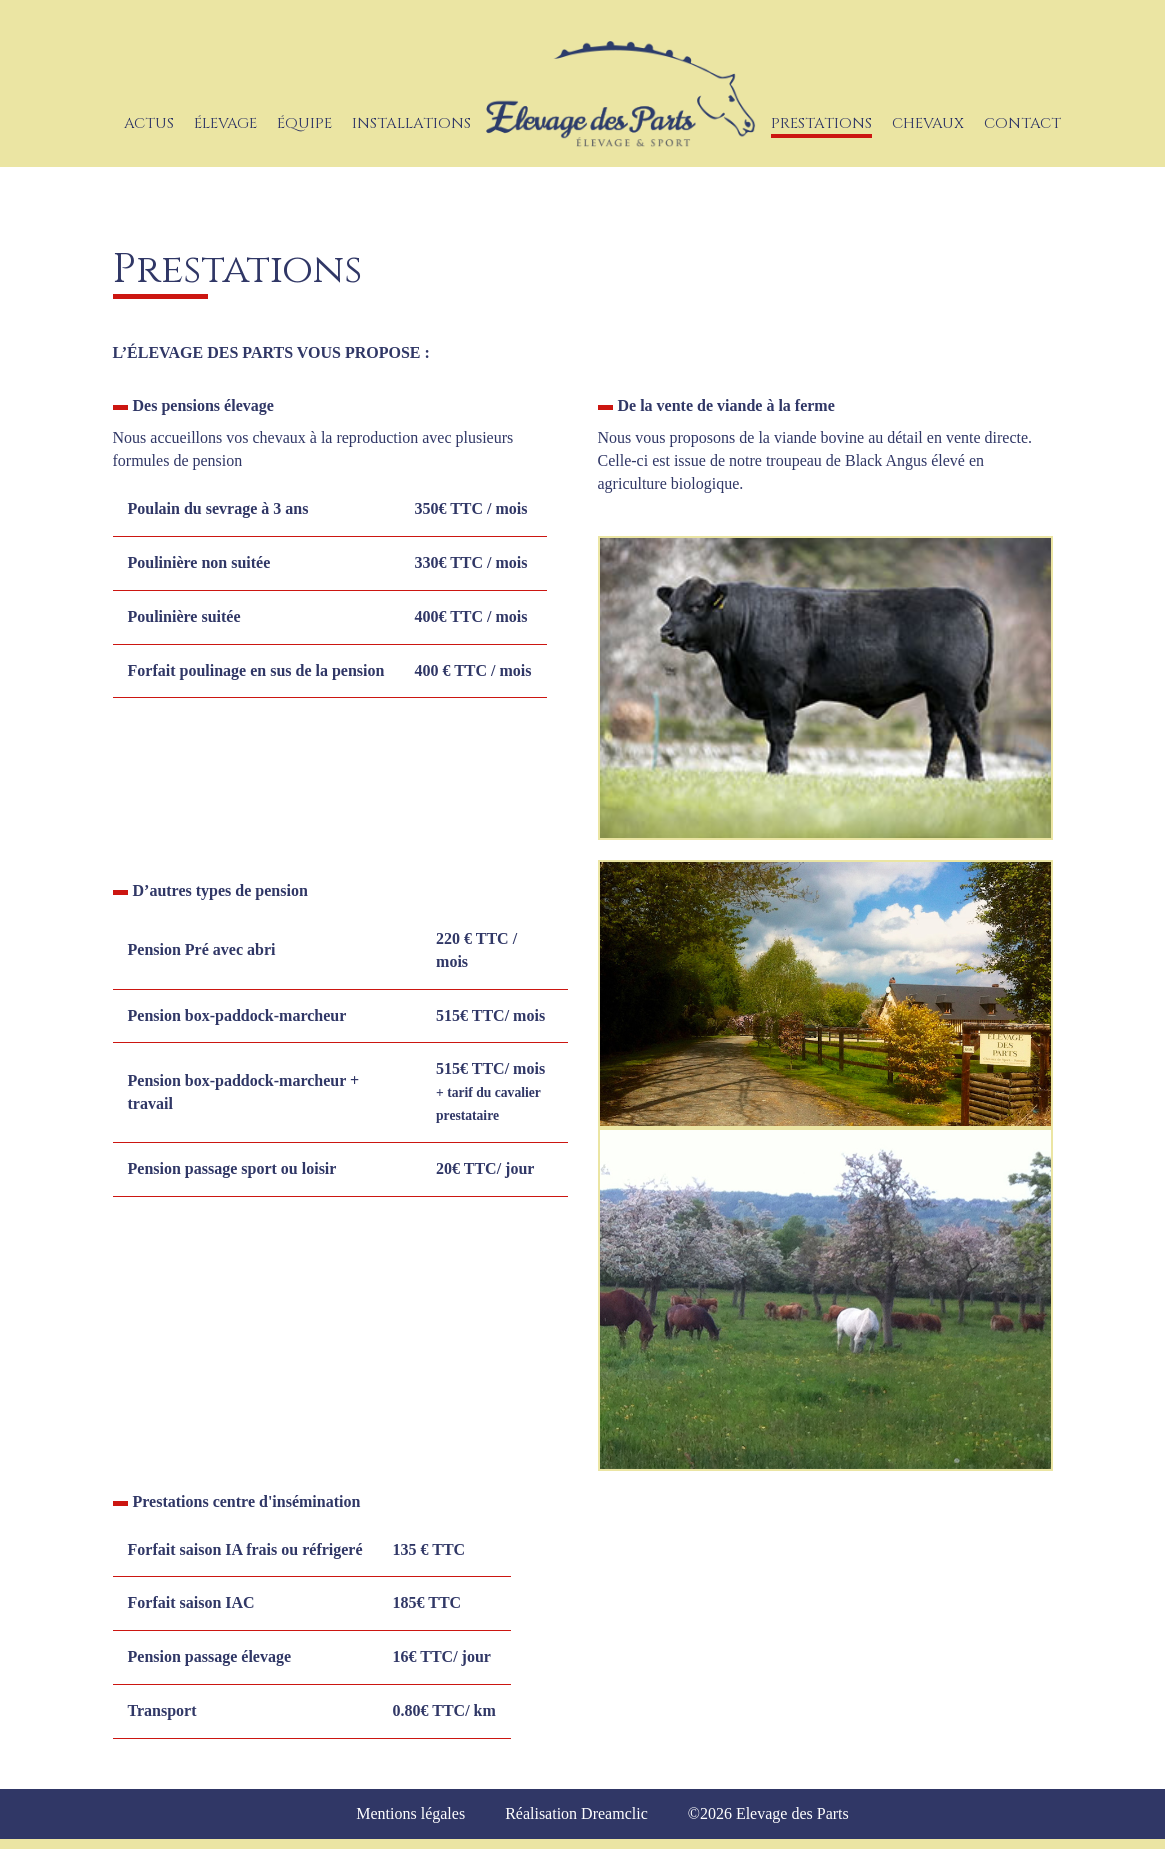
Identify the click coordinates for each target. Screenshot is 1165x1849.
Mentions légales (410, 1813)
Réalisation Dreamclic (576, 1813)
